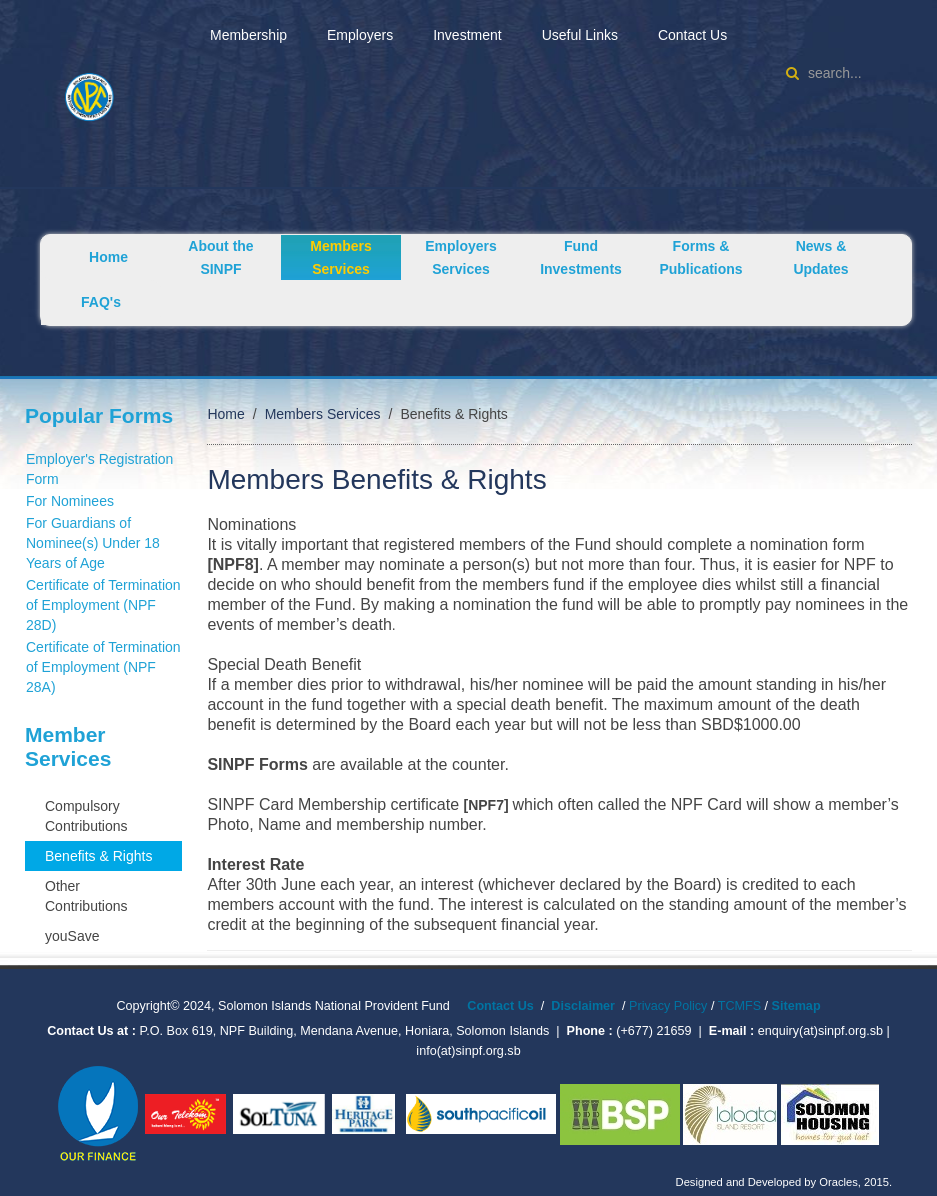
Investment (467, 35)
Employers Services (461, 257)
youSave (72, 936)
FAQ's (101, 302)
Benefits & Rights (98, 856)
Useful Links (580, 35)
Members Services (340, 257)
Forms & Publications (700, 257)
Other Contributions (86, 896)
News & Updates (820, 257)
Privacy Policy (668, 1006)
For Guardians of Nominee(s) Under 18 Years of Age (93, 543)
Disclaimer (583, 1006)
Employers (360, 35)
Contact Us (692, 35)
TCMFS (741, 1006)
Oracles (838, 1182)
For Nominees (70, 501)
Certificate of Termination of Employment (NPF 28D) (103, 605)
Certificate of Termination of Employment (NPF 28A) (103, 667)
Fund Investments (581, 257)
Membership (248, 35)
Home (108, 257)
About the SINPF (220, 257)
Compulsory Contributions (86, 816)
